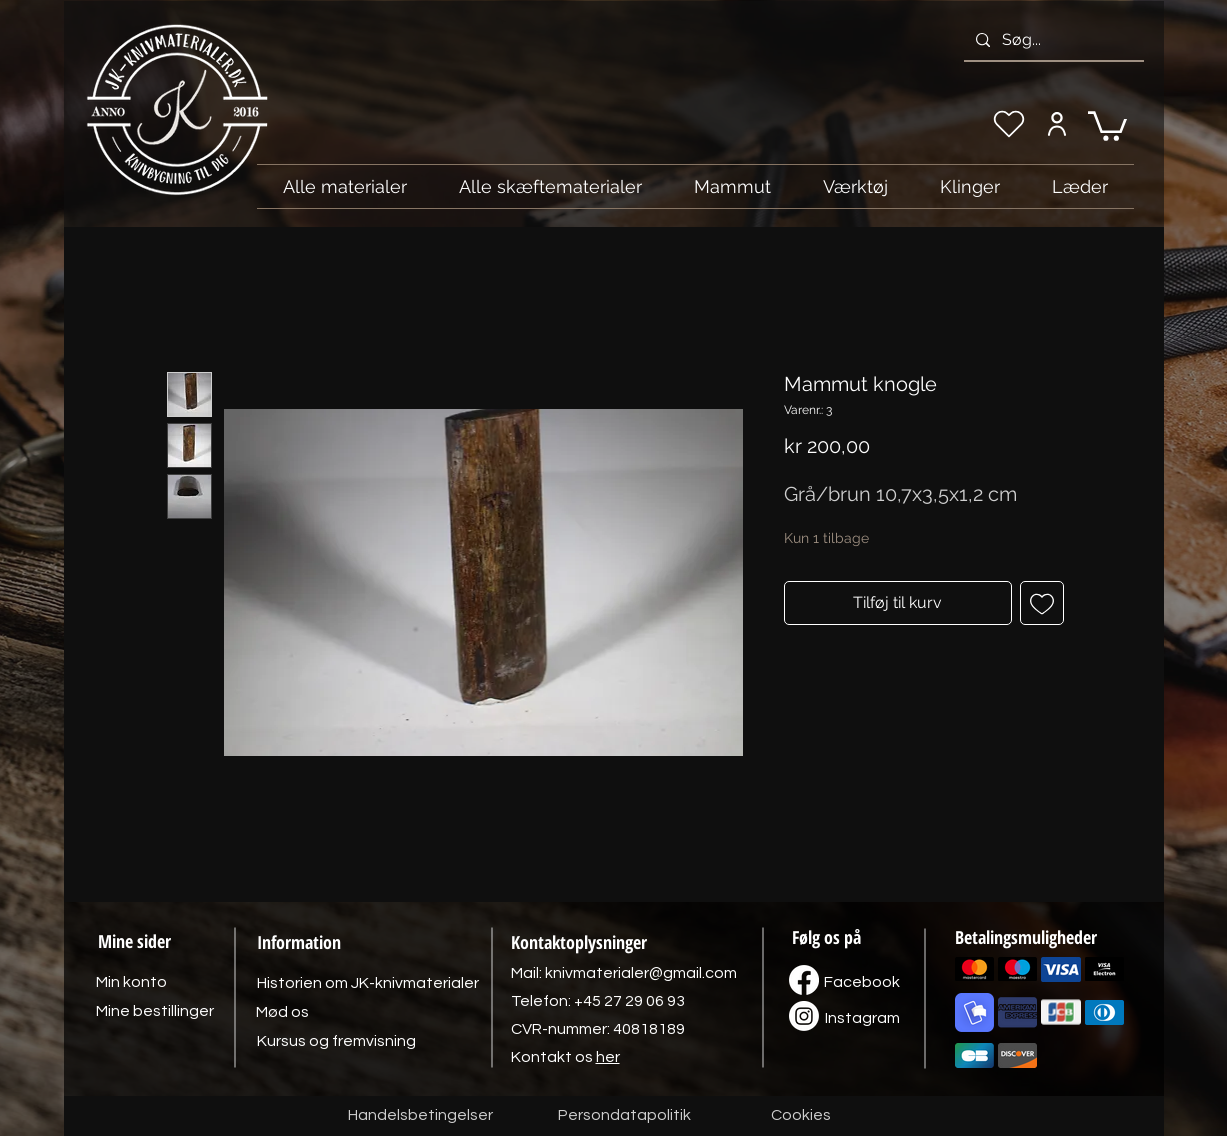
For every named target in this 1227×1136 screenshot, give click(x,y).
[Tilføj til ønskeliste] (1042, 603)
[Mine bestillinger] (155, 1011)
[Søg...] (1052, 40)
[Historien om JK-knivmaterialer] (368, 983)
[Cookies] (801, 1116)
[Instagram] (863, 1018)
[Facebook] (862, 982)
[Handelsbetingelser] (420, 1116)
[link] (1107, 124)
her (608, 1057)
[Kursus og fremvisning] (336, 1041)
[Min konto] (1057, 124)
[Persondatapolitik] (625, 1116)
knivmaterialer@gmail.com (641, 973)
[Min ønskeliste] (1009, 124)
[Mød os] (283, 1012)
